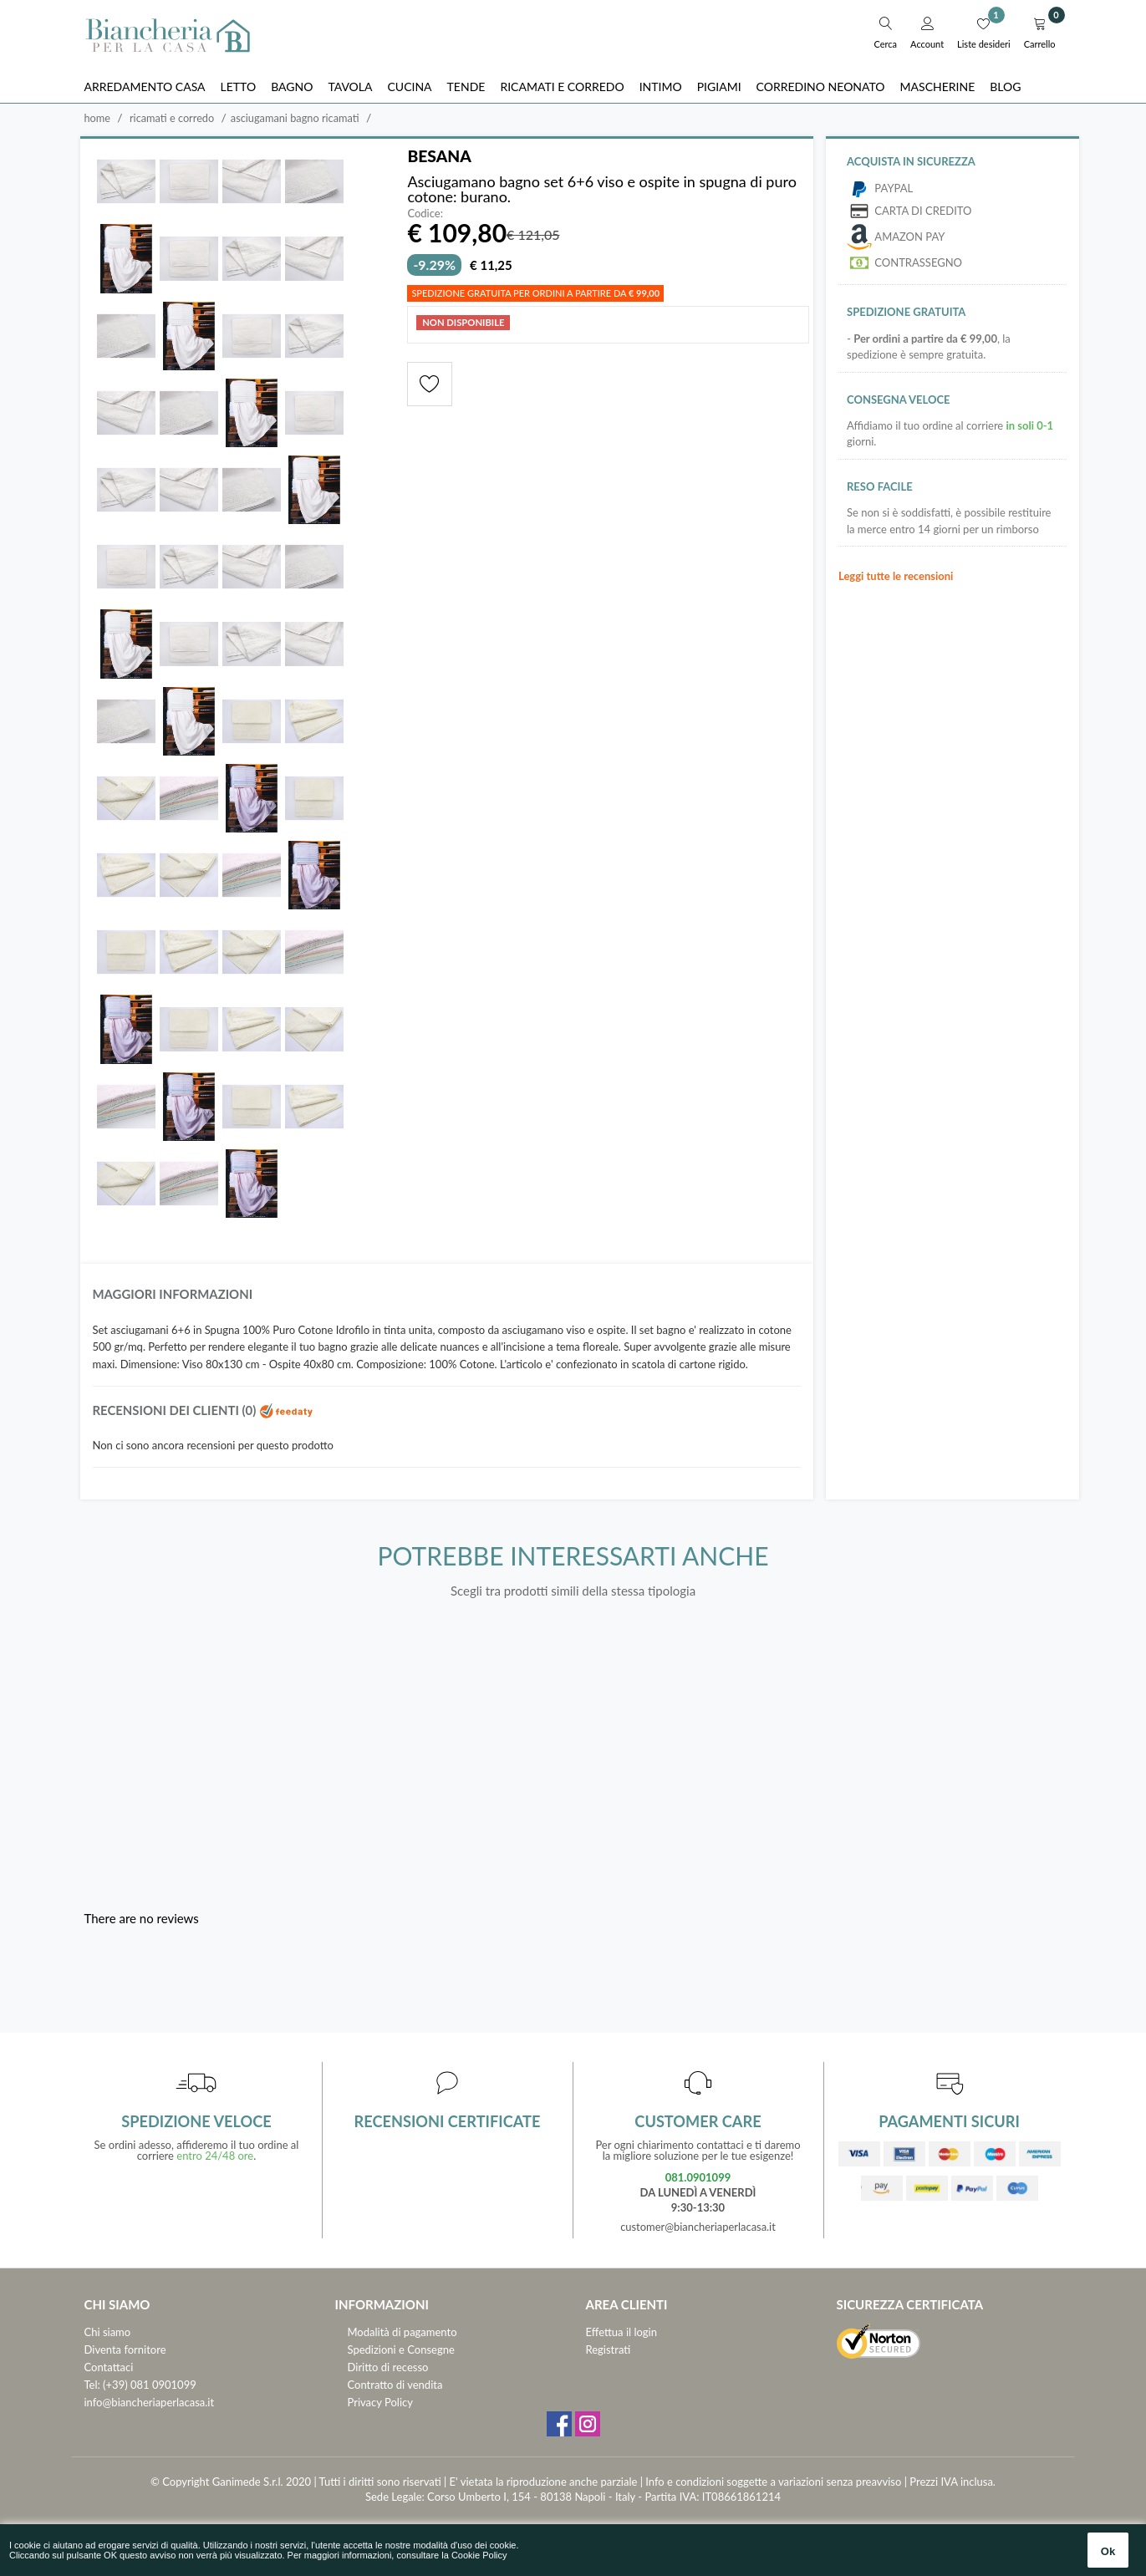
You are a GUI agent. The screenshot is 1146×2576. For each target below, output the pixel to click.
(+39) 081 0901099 (149, 2384)
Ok (1108, 2551)
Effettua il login (621, 2332)
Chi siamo (107, 2332)
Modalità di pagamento (402, 2332)
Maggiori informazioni (173, 1293)
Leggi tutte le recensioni (895, 576)
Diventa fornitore (125, 2349)
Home (97, 118)
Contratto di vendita (395, 2384)
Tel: (92, 2384)
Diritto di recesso (388, 2367)
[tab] (447, 1298)
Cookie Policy (479, 2555)
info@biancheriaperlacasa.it (149, 2402)
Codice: (425, 214)
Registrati (608, 2349)
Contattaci (109, 2367)
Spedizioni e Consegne (401, 2349)
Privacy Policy (380, 2402)
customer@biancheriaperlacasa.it (697, 2226)
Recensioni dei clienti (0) (204, 1410)
